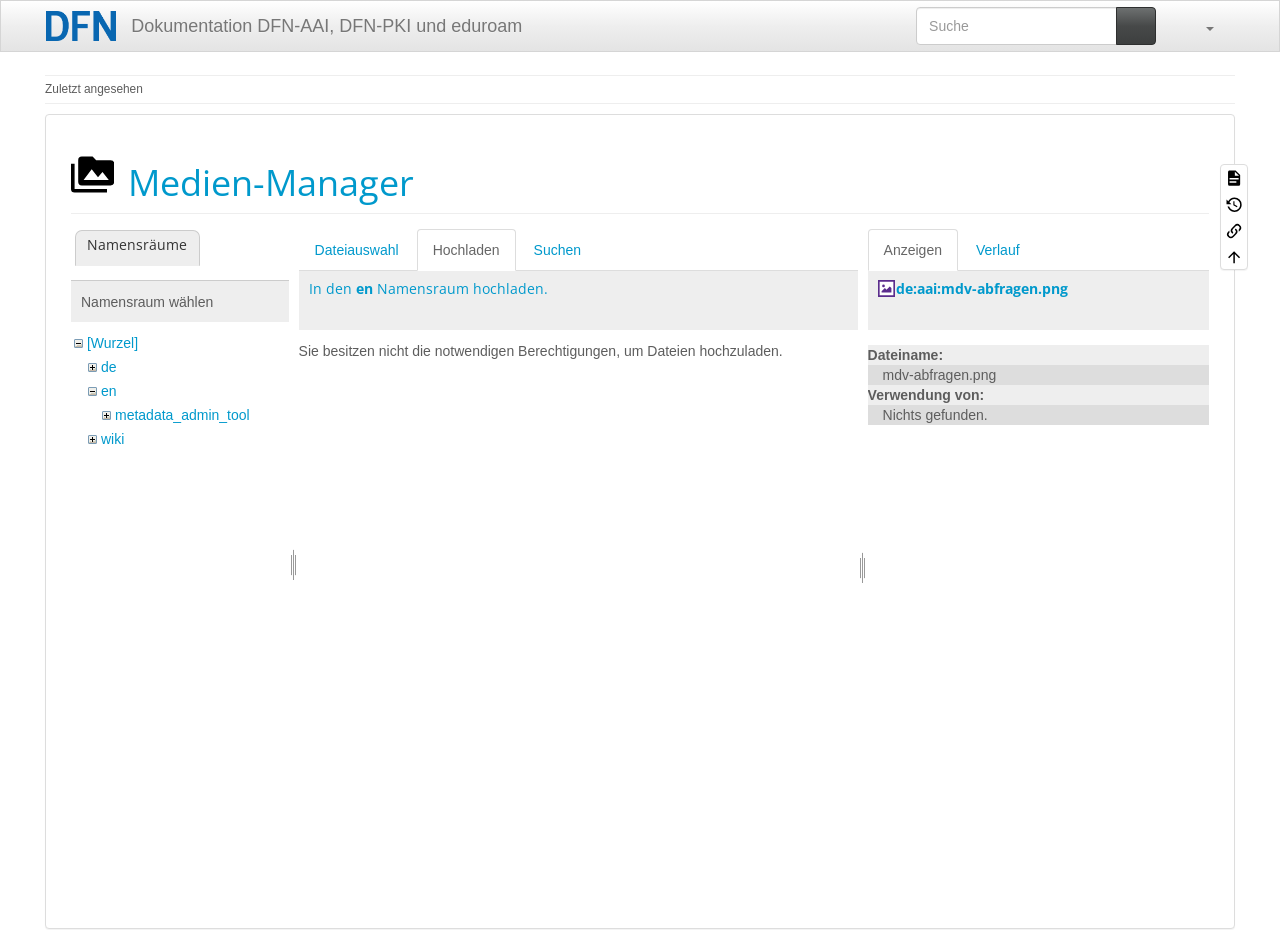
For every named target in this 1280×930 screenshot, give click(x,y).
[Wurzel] (112, 343)
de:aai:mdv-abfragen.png (982, 288)
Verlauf (998, 250)
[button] (1200, 26)
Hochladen (466, 250)
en (109, 391)
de (109, 367)
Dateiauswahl (357, 250)
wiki (112, 439)
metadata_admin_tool (182, 415)
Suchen (557, 250)
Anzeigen (913, 250)
